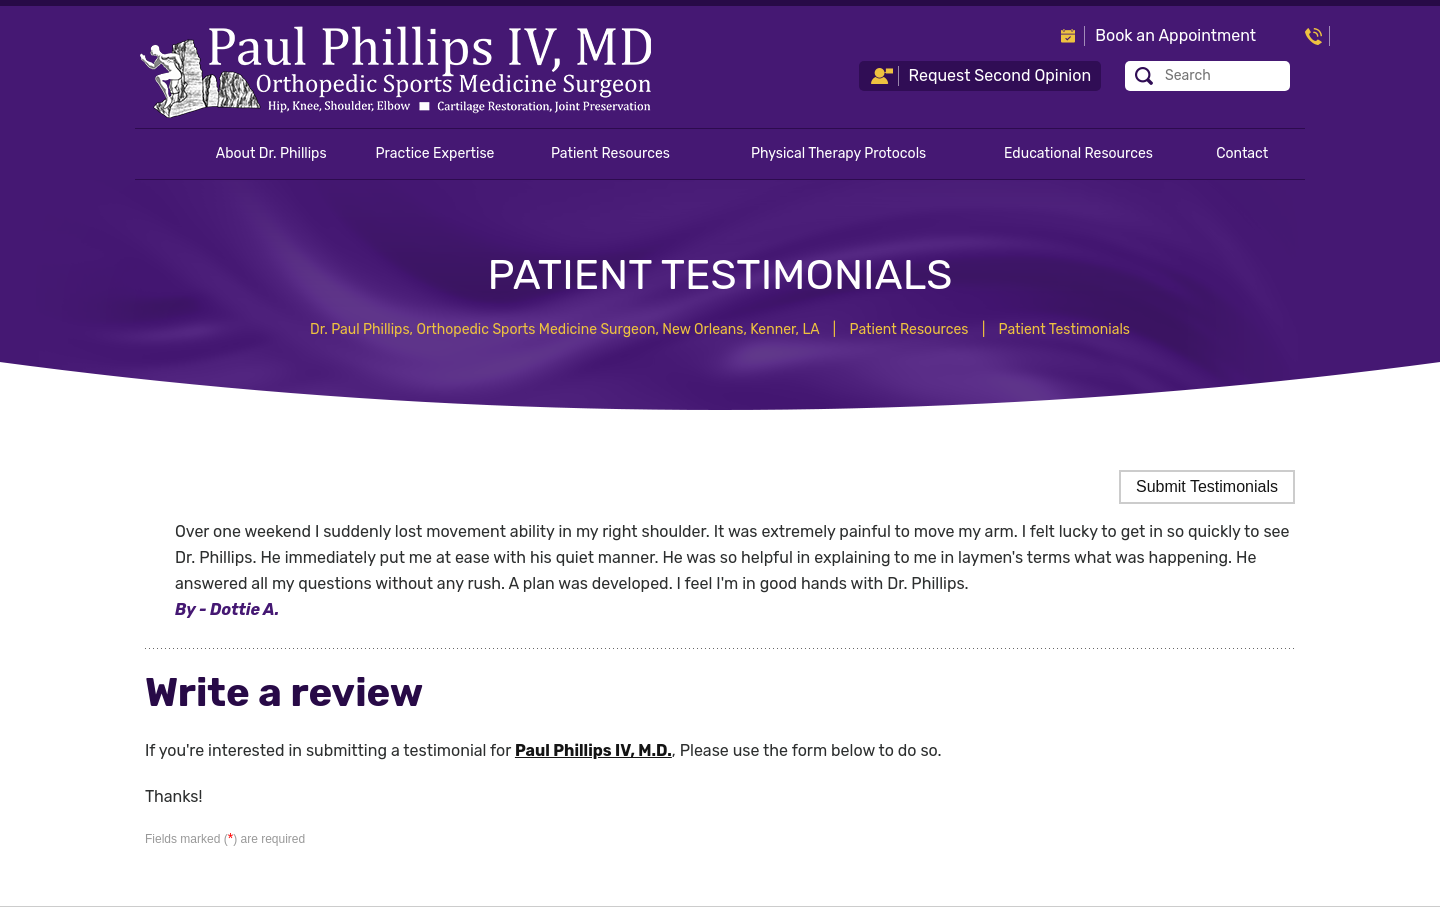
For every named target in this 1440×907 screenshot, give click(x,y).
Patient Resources (610, 153)
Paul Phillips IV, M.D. (593, 750)
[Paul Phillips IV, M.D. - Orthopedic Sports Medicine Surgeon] (395, 71)
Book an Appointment (1175, 35)
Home (164, 154)
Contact (1242, 153)
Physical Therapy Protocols (838, 153)
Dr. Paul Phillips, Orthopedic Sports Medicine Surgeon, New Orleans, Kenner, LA (564, 329)
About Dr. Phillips (271, 153)
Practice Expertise (435, 153)
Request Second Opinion (1000, 75)
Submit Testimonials (1207, 486)
